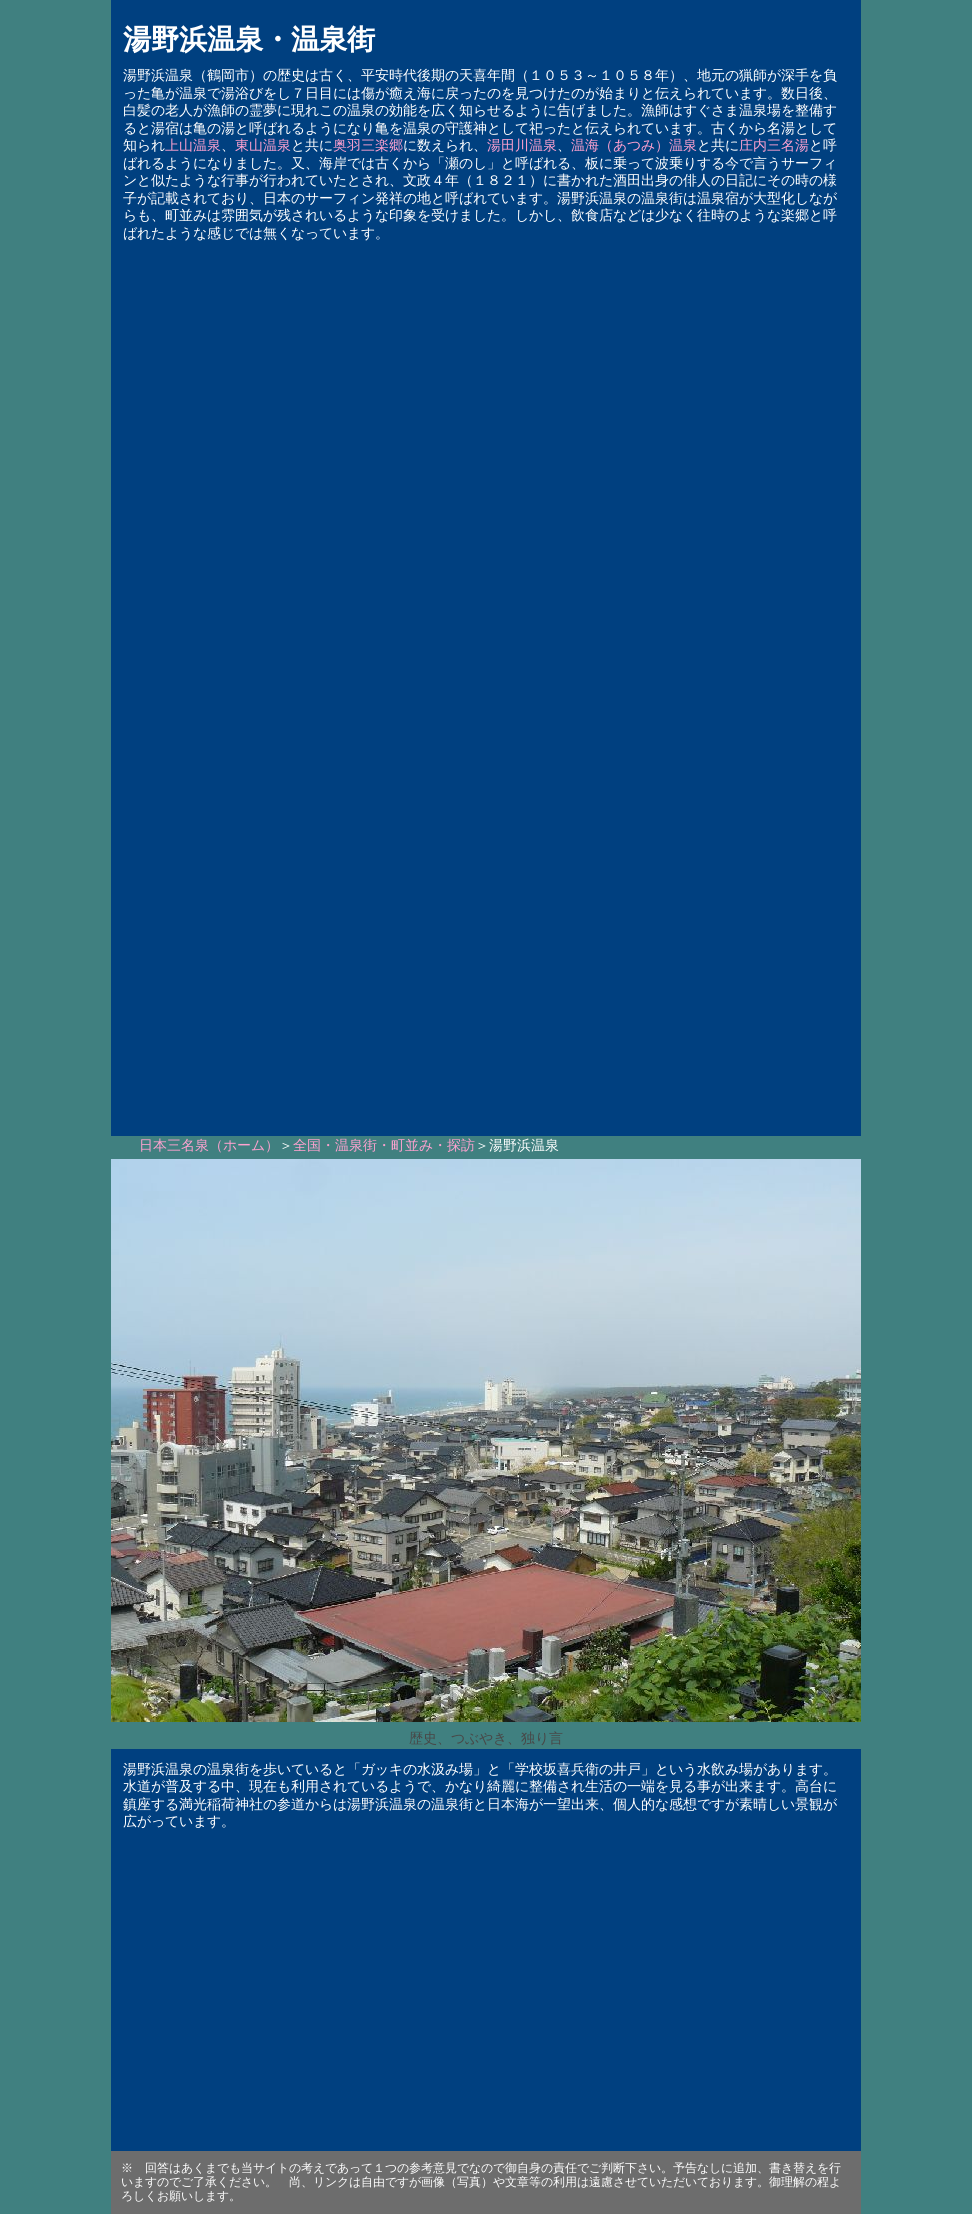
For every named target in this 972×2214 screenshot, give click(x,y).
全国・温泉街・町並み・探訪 (384, 1145)
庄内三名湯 (774, 145)
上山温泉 (193, 145)
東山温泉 (263, 145)
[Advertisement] (486, 892)
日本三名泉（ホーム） (209, 1145)
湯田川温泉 (522, 145)
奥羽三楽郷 (368, 145)
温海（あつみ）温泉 (634, 145)
